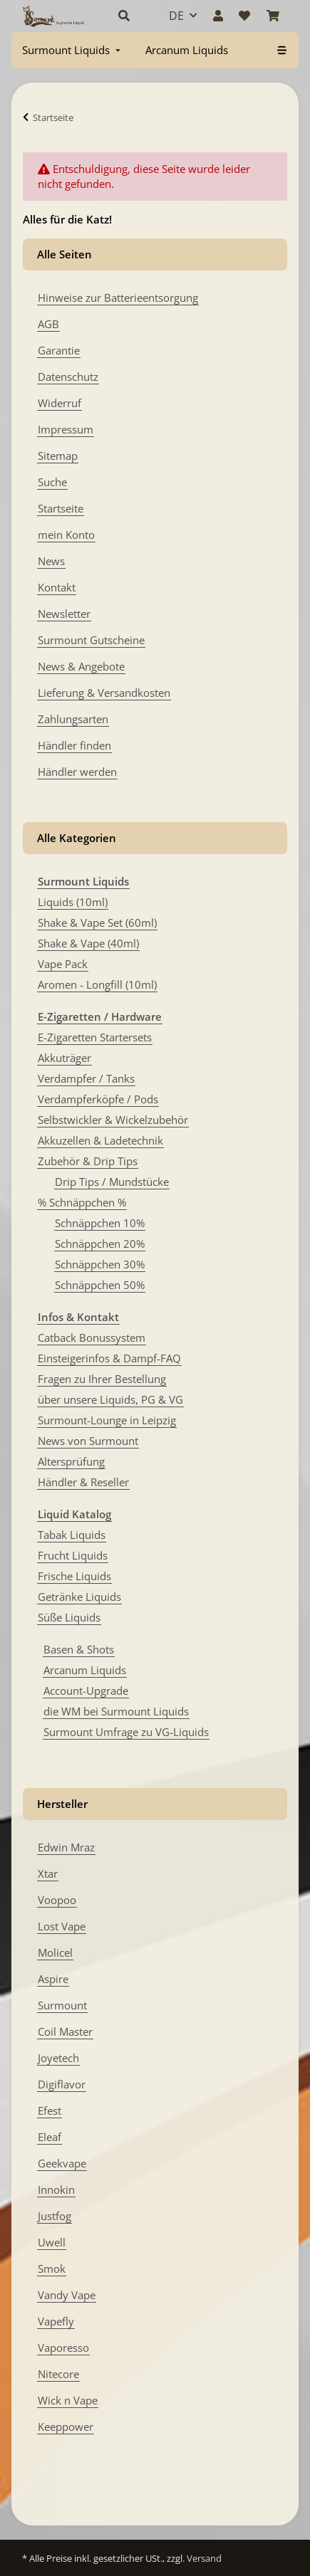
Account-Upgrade (85, 1690)
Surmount (62, 2005)
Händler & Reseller (83, 1482)
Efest (49, 2110)
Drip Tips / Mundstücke (112, 1181)
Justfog (54, 2216)
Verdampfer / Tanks (86, 1078)
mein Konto (66, 534)
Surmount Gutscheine (91, 640)
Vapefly (56, 2321)
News (51, 561)
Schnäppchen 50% (100, 1285)
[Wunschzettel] (244, 15)
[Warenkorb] (273, 15)
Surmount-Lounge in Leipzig (107, 1420)
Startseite (60, 508)
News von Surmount (88, 1441)
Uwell (52, 2242)
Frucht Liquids (73, 1555)
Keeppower (65, 2426)
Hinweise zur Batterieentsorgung (118, 297)
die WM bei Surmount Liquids (116, 1711)
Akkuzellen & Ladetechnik (100, 1140)
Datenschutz (68, 376)
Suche (52, 482)
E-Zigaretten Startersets (95, 1037)
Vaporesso (63, 2347)
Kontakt (57, 587)
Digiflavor (62, 2084)
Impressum (65, 429)
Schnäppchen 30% (100, 1264)
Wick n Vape (68, 2400)
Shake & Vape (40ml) (88, 943)
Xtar (48, 1873)
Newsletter (64, 613)
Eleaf (49, 2137)
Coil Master (65, 2031)
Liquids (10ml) (73, 902)
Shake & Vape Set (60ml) (97, 922)
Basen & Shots (78, 1649)
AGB (48, 324)
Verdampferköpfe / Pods (98, 1099)
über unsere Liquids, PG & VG (110, 1399)
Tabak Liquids (71, 1535)
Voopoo (57, 1900)
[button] (128, 15)
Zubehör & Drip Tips (88, 1161)
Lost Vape (62, 1926)
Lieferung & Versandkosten (104, 692)
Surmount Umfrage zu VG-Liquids (126, 1732)
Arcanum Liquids (84, 1670)
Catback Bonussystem (91, 1337)
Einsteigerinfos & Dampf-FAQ (109, 1358)
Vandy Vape (66, 2295)
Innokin (56, 2189)
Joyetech (58, 2058)
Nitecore (58, 2374)
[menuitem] (72, 50)
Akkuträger (64, 1058)
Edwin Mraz (66, 1847)
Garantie (59, 350)
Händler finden (74, 745)
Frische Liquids (74, 1576)
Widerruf (59, 403)
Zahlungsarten (73, 719)
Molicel (55, 1952)
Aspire (53, 1979)
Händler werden (77, 771)
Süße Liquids (69, 1617)
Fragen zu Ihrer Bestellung (102, 1379)
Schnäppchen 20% (100, 1243)
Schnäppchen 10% (100, 1223)
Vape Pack (63, 964)
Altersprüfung (71, 1461)
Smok (52, 2268)
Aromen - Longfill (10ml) (97, 984)
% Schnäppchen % (82, 1202)
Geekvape (62, 2163)
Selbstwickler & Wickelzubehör (113, 1120)
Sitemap (58, 455)
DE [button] (176, 15)
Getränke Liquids (79, 1596)
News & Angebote (81, 666)
